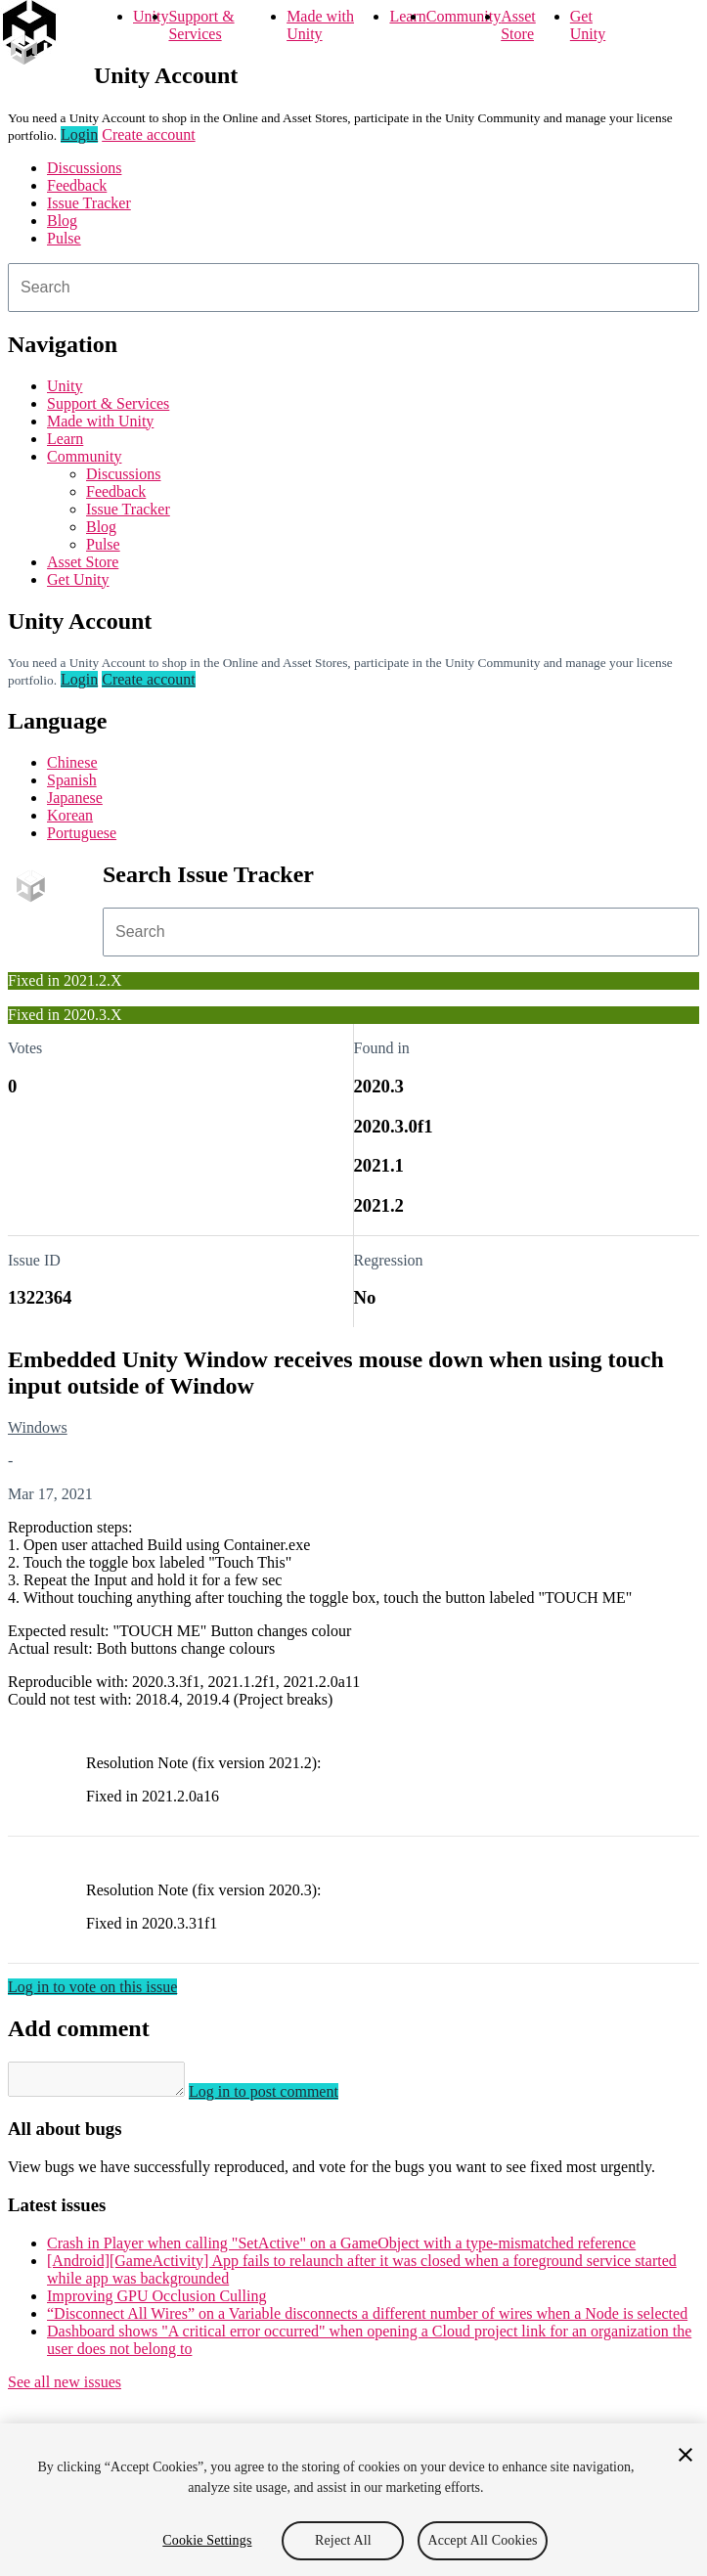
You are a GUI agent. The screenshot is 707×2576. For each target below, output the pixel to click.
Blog (62, 220)
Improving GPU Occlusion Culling (156, 2301)
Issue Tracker (89, 203)
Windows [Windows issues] (37, 1427)
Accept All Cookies (482, 2540)
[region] (353, 2499)
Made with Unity (320, 25)
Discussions (84, 167)
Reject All (343, 2540)
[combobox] (353, 287)
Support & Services (201, 25)
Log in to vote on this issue (92, 1986)
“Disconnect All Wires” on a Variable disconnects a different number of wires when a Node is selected (367, 2319)
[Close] (685, 2454)
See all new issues (64, 2387)
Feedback (77, 185)
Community (463, 16)
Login (79, 134)
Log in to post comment (283, 2097)
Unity (150, 16)
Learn (407, 16)
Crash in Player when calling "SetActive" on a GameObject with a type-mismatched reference (341, 2249)
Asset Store (518, 25)
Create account (149, 134)
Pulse (64, 238)
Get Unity (587, 25)
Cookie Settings (206, 2540)
